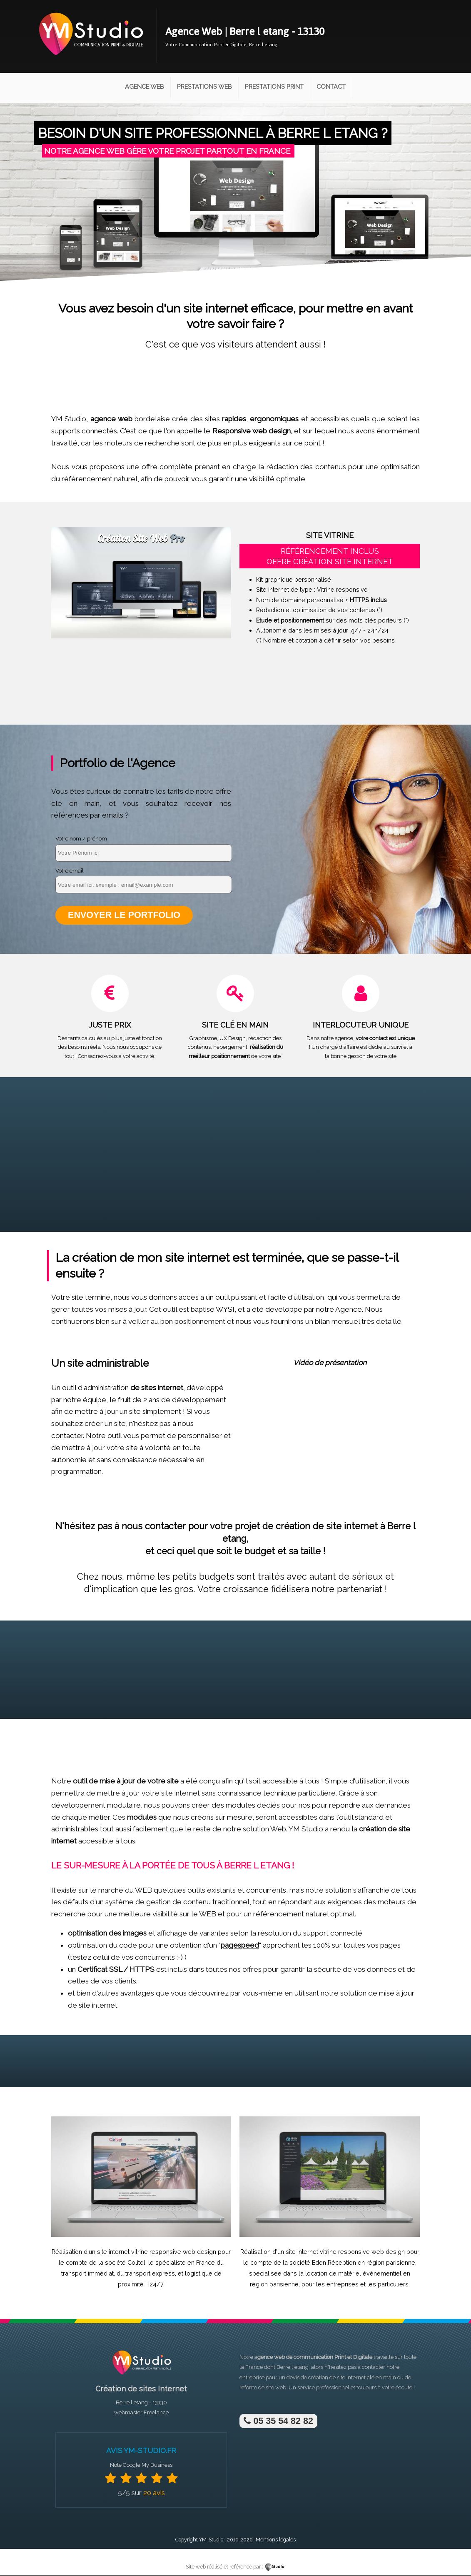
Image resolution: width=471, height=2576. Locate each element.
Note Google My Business (141, 2466)
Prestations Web (204, 86)
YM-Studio (211, 2540)
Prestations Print (274, 86)
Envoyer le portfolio (124, 915)
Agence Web (144, 86)
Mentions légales (276, 2540)
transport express (150, 2274)
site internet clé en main (366, 2378)
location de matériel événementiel (353, 2274)
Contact (331, 86)
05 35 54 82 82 (278, 2421)
